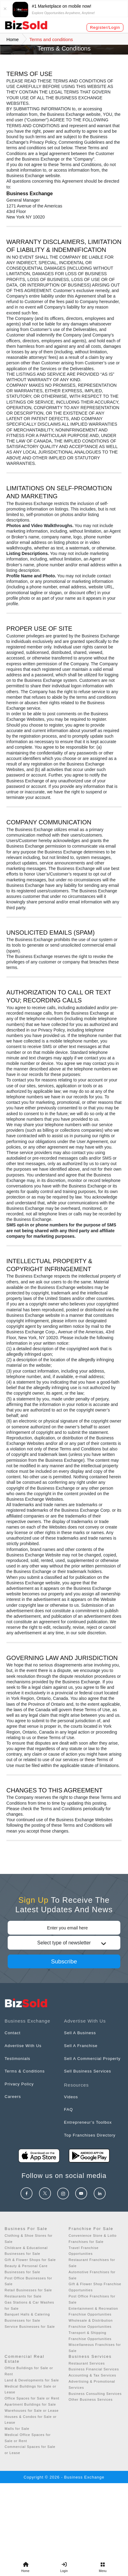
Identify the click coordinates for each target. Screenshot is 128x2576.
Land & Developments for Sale (32, 2380)
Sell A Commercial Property (92, 2058)
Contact (13, 2033)
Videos (71, 2097)
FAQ (68, 2109)
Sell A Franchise (81, 2045)
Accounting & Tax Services (92, 2375)
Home (12, 39)
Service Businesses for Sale (30, 2326)
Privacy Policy (19, 2084)
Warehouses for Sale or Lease (32, 2410)
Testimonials (17, 2058)
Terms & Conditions (25, 2071)
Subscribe (64, 1961)
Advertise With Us (23, 2045)
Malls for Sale (17, 2428)
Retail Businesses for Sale (28, 2290)
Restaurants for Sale (23, 2296)
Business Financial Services (94, 2369)
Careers (13, 2096)
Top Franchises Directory (90, 2135)
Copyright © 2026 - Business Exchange (64, 2477)
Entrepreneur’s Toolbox (88, 2122)
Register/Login (105, 27)
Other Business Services (91, 2399)
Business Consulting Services (95, 2394)
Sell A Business (80, 2033)
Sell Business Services (87, 2071)
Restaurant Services (87, 2363)
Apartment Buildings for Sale (30, 2404)
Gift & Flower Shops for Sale (30, 2260)
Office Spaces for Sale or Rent (32, 2398)
